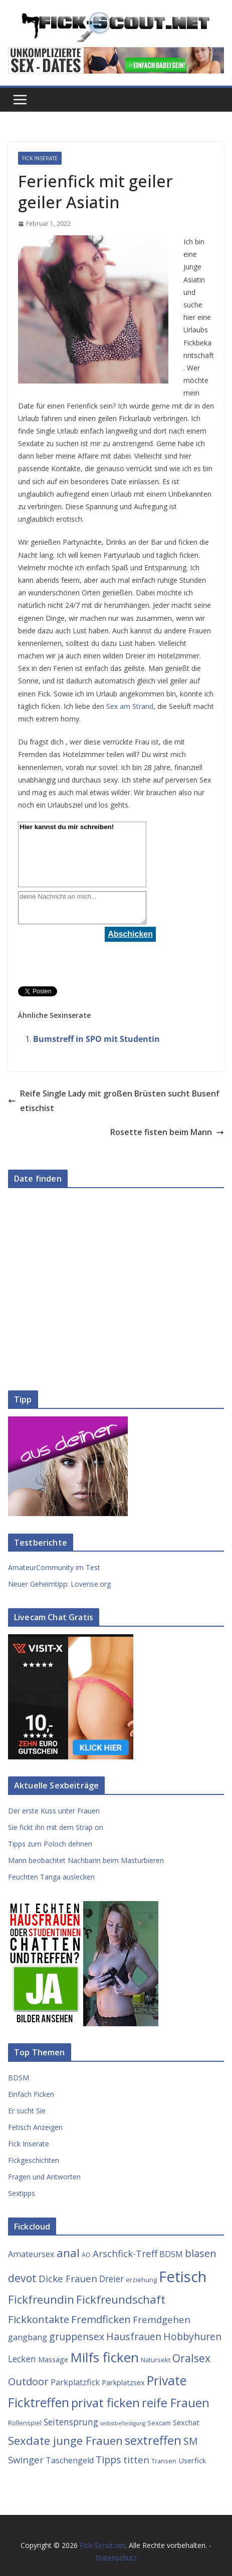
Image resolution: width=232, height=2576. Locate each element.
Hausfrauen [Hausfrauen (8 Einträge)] (133, 2336)
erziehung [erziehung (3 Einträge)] (141, 2279)
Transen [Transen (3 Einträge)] (163, 2460)
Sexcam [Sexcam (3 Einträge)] (159, 2422)
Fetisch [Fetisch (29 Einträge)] (182, 2277)
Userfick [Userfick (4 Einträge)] (192, 2460)
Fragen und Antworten (44, 2176)
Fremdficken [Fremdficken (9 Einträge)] (101, 2319)
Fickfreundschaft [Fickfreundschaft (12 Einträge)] (120, 2299)
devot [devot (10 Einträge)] (22, 2278)
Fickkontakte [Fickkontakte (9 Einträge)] (38, 2319)
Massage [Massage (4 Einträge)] (53, 2359)
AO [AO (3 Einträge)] (86, 2254)
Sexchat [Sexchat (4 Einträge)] (186, 2422)
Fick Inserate (40, 158)
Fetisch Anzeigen (35, 2127)
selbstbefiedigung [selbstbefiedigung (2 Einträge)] (122, 2423)
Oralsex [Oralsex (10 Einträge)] (191, 2358)
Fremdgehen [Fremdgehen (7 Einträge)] (161, 2319)
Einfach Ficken (31, 2094)
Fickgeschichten (33, 2160)
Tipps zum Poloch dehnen (50, 1844)
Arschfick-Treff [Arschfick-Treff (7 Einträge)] (125, 2253)
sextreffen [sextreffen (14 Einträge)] (153, 2440)
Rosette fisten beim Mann (167, 1132)
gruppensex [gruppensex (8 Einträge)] (76, 2336)
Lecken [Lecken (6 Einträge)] (22, 2359)
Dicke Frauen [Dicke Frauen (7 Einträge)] (68, 2278)
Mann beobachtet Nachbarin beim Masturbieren (86, 1860)
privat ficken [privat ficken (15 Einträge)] (105, 2402)
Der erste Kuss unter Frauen (54, 1810)
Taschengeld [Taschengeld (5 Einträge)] (70, 2460)
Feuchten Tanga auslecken (51, 1877)
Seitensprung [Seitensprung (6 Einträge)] (71, 2422)
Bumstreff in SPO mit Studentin (96, 1038)
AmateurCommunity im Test (54, 1567)
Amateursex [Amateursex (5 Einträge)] (31, 2254)
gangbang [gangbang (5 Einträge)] (27, 2337)
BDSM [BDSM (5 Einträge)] (171, 2254)
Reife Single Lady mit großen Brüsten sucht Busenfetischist (113, 1101)
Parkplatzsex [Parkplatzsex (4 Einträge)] (123, 2382)
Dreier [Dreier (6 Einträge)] (111, 2279)
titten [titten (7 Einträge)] (136, 2459)
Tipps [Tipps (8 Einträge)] (108, 2459)
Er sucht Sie (27, 2110)
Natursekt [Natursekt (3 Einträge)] (155, 2359)
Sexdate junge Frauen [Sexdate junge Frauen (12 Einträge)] (65, 2440)
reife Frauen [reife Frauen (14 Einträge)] (175, 2403)
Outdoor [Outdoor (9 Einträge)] (28, 2381)
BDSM (18, 2077)
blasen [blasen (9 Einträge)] (200, 2253)
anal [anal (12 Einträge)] (68, 2253)
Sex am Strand (129, 706)
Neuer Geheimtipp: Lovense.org (59, 1584)
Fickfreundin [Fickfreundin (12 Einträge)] (41, 2299)
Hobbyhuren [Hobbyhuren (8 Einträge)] (192, 2336)
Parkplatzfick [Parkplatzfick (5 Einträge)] (75, 2382)
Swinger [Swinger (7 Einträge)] (26, 2459)
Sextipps (21, 2193)
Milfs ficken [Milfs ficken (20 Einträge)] (104, 2357)
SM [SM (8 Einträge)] (190, 2441)
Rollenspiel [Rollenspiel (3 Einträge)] (25, 2422)
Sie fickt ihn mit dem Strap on (55, 1827)
